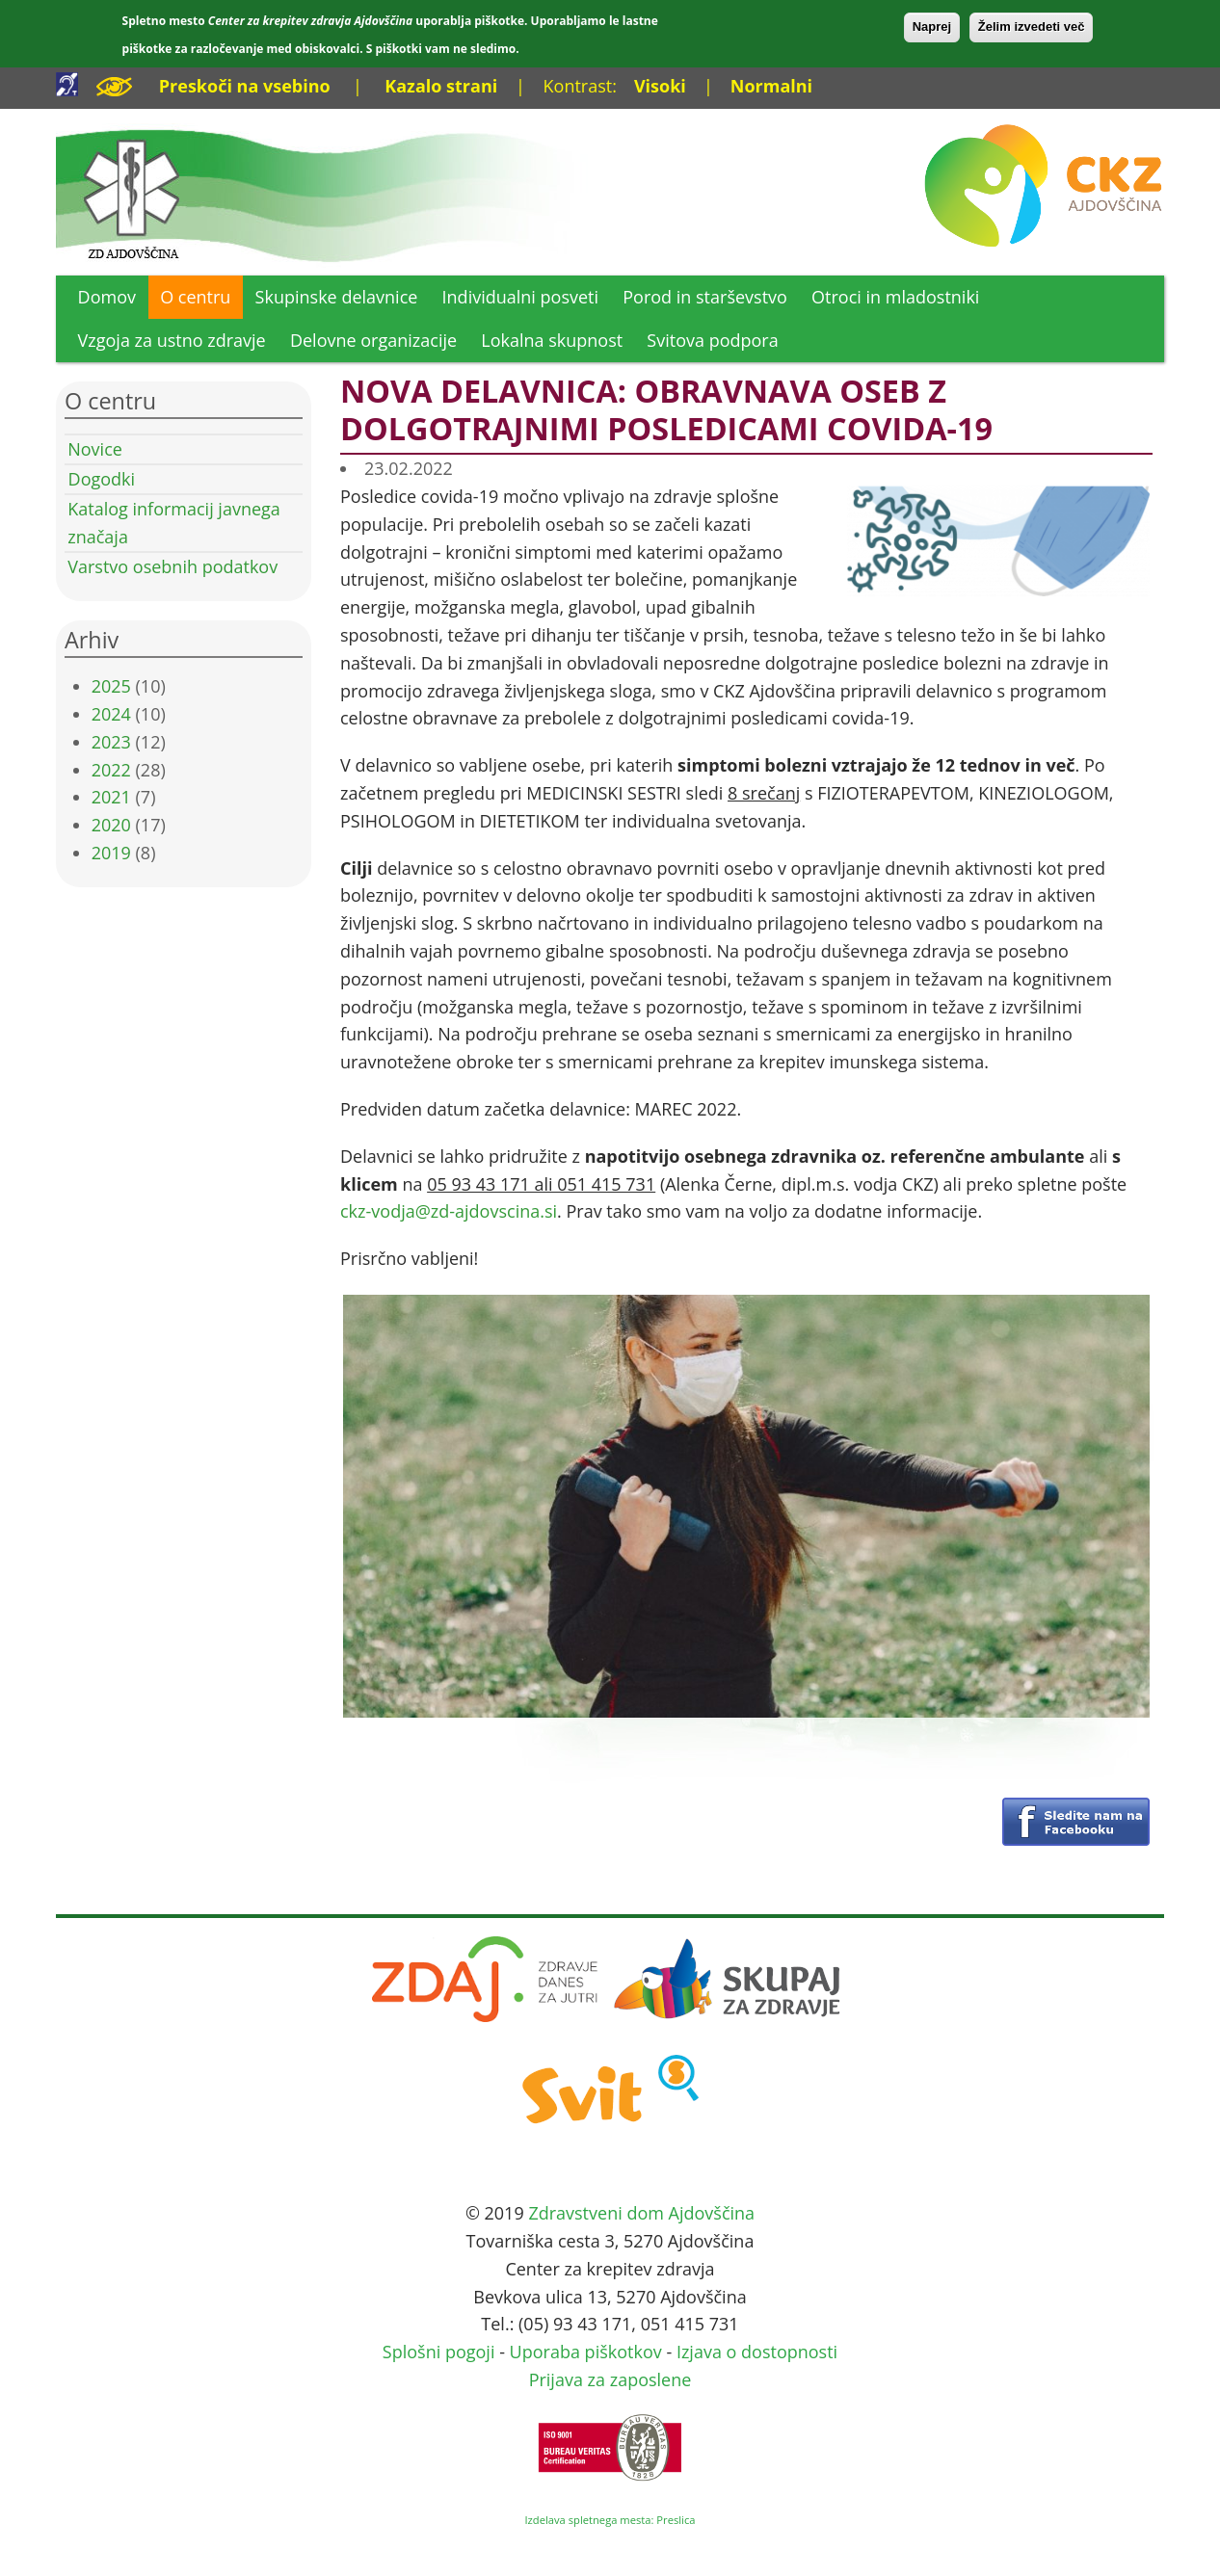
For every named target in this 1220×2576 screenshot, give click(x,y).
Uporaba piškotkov (586, 2351)
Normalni (771, 85)
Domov (107, 296)
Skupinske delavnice (336, 296)
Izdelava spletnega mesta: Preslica (609, 2519)
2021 (111, 796)
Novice (94, 448)
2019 (111, 852)
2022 (111, 769)
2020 (111, 824)
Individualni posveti (520, 296)
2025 (111, 685)
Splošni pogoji (439, 2351)
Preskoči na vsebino (245, 85)
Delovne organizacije (373, 340)
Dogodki (102, 478)
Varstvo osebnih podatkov (172, 566)
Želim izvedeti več (1031, 26)
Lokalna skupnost (552, 340)
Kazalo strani (441, 85)
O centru (195, 296)
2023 (111, 741)
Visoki (660, 85)
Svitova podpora (712, 340)
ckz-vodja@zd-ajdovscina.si (448, 1210)
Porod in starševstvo (705, 296)
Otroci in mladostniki (895, 296)
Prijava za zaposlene (610, 2379)
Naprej (932, 26)
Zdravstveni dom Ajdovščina (641, 2212)
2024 (111, 713)
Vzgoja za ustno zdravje (172, 340)
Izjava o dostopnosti (756, 2351)
